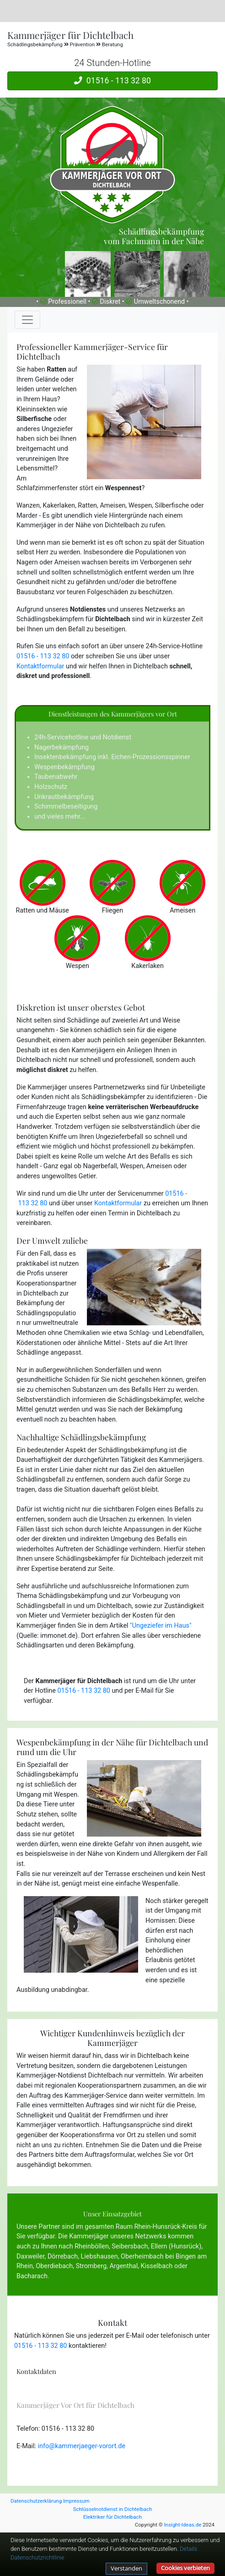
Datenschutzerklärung (36, 2501)
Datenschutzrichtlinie (37, 2557)
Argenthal (123, 2266)
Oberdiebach (54, 2266)
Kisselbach (157, 2266)
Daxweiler (30, 2256)
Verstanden (126, 2568)
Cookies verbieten (185, 2568)
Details (188, 2548)
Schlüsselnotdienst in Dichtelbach (112, 2509)
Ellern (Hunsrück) (176, 2246)
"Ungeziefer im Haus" (161, 1626)
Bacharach (32, 2276)
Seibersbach (130, 2246)
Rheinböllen (92, 2246)
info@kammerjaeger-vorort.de (81, 2446)
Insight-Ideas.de (183, 2524)
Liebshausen (99, 2256)
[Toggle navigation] (27, 320)
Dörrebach (63, 2256)
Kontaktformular (40, 666)
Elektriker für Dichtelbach (112, 2517)
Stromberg (91, 2266)
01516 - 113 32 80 (112, 80)
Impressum (76, 2501)
